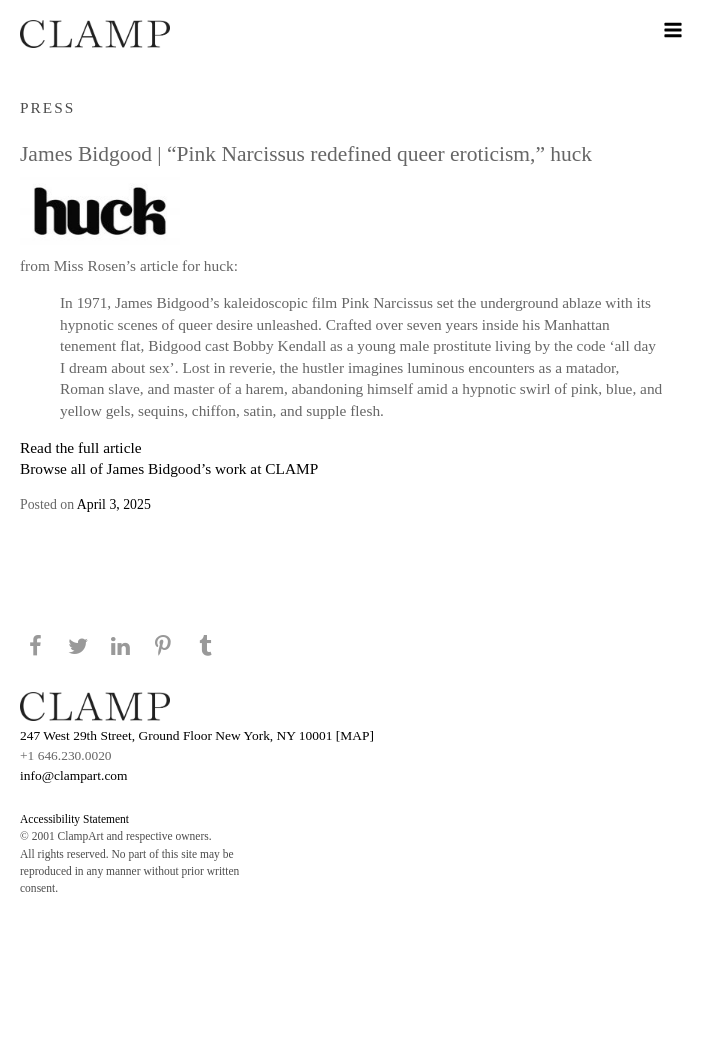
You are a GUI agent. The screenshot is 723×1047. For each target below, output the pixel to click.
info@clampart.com (74, 775)
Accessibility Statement (74, 819)
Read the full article (81, 447)
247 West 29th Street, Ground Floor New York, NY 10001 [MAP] (197, 735)
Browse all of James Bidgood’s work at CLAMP (169, 468)
